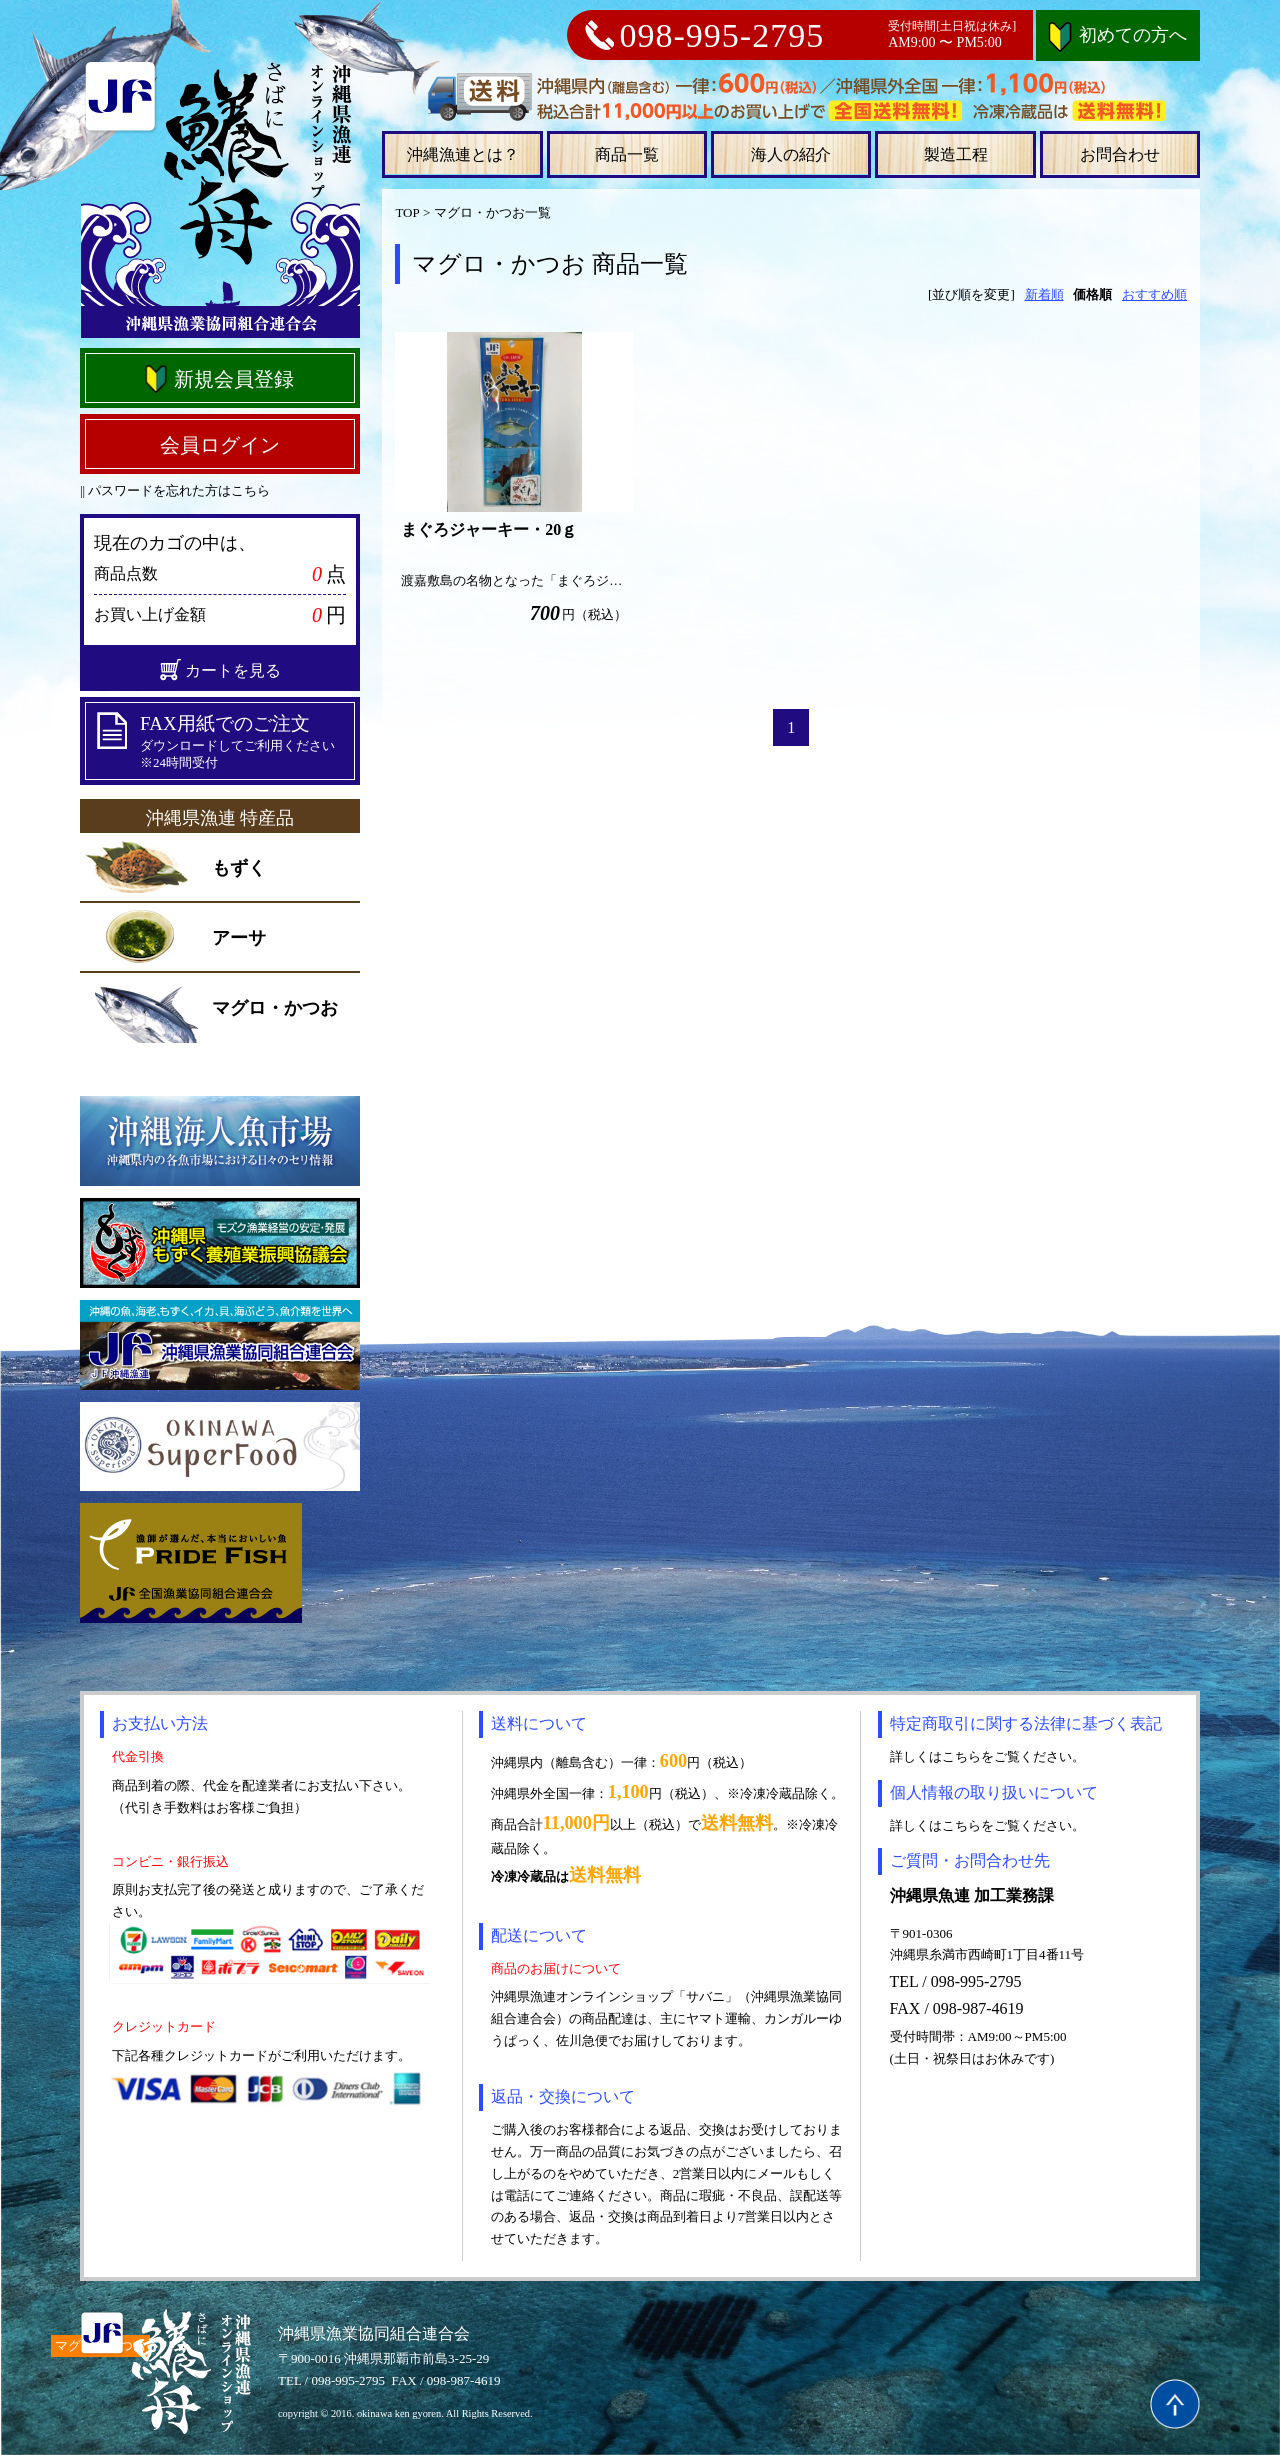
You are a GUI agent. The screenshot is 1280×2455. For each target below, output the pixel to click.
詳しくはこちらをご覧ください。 (987, 1756)
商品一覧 (627, 154)
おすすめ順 (1154, 294)
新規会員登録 (218, 379)
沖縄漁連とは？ (463, 154)
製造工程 (956, 154)
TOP (407, 212)
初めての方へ (1118, 35)
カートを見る (220, 670)
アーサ (239, 938)
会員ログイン (220, 445)
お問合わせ (1120, 154)
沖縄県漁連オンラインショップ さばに (220, 198)
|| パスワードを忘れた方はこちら (175, 490)
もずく (239, 868)
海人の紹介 (791, 154)
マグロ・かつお (275, 1008)
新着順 (1044, 294)
